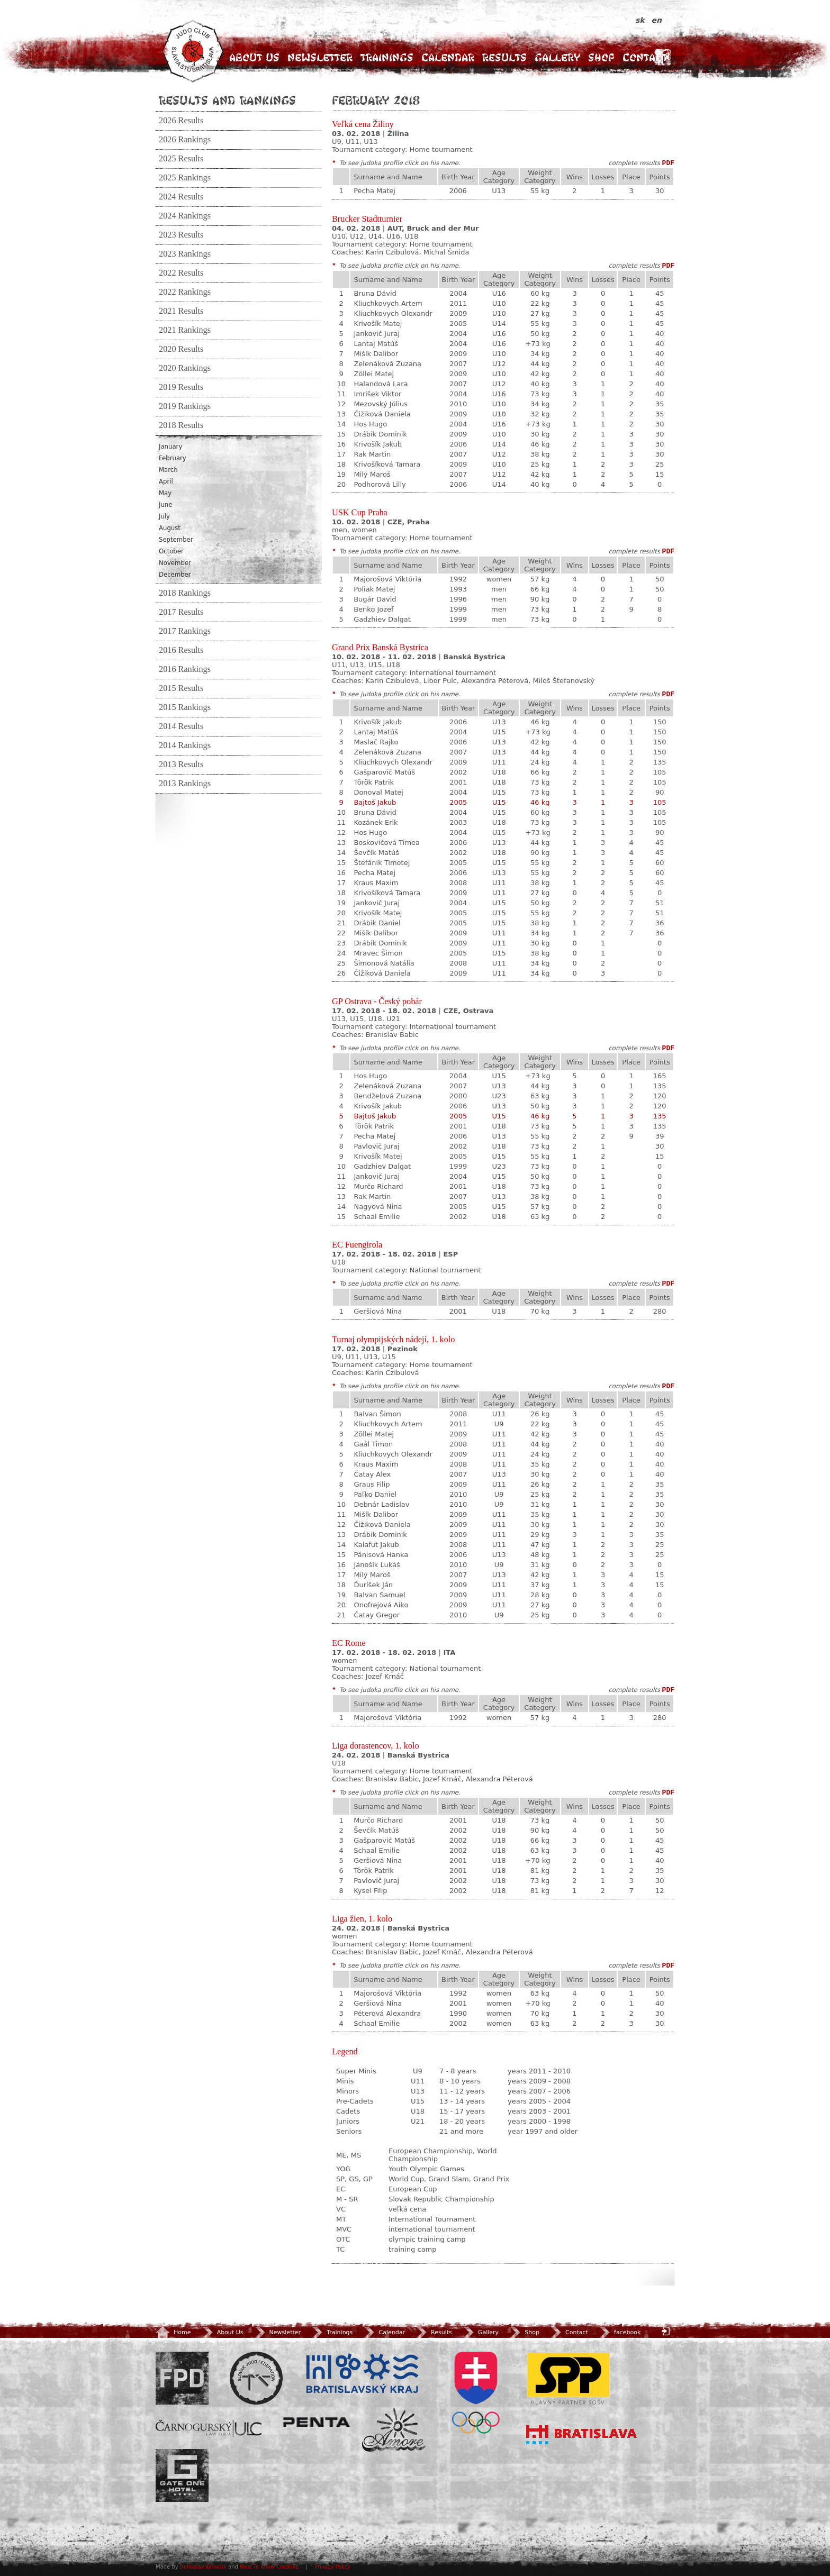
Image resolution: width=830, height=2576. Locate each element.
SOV (476, 2393)
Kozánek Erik (376, 822)
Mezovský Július (381, 404)
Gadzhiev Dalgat (382, 619)
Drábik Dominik (380, 434)
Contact (644, 57)
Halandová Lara (381, 384)
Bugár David (375, 599)
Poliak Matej (374, 589)
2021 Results (181, 311)
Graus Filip (372, 1484)
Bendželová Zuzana (387, 1096)
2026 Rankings (185, 139)
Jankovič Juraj (377, 334)
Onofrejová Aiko (381, 1605)
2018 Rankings (185, 593)
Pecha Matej (374, 191)
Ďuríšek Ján (373, 1585)
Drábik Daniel (377, 923)
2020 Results (181, 349)
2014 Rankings (185, 745)
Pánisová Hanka (381, 1555)
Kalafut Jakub (376, 1545)
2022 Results (181, 273)
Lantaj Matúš (376, 344)
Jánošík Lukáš (377, 1565)
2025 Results (181, 158)
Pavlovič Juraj (376, 1146)
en (657, 20)
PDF (668, 163)
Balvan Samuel (379, 1595)
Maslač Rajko (376, 742)
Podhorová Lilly (379, 484)
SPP (568, 2378)
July (164, 516)
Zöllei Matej (374, 374)
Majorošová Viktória (387, 579)
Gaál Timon (373, 1444)
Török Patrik (374, 782)
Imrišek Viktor (377, 394)
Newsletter (320, 57)
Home (173, 2332)
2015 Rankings (185, 707)
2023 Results (181, 235)
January (170, 446)
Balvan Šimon (377, 1414)
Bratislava (581, 2434)
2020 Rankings (185, 368)
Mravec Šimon (378, 953)
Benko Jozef (374, 609)
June (165, 504)
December (175, 574)
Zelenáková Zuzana (387, 364)
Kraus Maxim (376, 883)
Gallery (557, 57)
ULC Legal (208, 2428)
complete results (634, 163)
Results (504, 57)
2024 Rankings (185, 216)
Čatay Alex (372, 1474)
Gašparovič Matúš (384, 772)
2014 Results (181, 726)
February (172, 458)
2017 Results (181, 612)
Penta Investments (316, 2422)
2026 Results (181, 120)
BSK (362, 2374)
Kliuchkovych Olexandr (393, 313)
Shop (601, 57)
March (168, 470)
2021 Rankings (185, 330)
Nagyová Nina (378, 1206)
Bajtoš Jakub (375, 802)
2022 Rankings (185, 292)
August (170, 528)
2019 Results (181, 387)
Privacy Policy (332, 2567)
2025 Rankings (185, 178)
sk (641, 20)
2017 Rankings (185, 631)
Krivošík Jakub (378, 444)
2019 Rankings (185, 406)
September (176, 539)
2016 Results (181, 650)
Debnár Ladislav (381, 1504)
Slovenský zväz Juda (256, 2378)
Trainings (386, 57)
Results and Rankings (227, 100)
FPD (182, 2378)
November (175, 563)
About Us (254, 57)
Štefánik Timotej (382, 863)
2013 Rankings (185, 783)
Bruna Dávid (375, 293)
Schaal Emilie (377, 1217)
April (166, 481)
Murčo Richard (378, 1186)
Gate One (182, 2475)
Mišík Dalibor (376, 354)
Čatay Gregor (377, 1615)
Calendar (447, 57)
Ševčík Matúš (376, 853)
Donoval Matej (378, 792)
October (171, 551)
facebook (619, 2332)
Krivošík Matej (378, 323)
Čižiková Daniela (382, 414)
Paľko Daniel (375, 1494)
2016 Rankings (185, 669)
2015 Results (181, 688)
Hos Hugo (370, 424)
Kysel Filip (370, 1891)
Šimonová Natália (384, 963)
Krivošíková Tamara (387, 464)
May (165, 493)
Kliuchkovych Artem (388, 303)
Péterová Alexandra (387, 2013)
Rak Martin (372, 454)
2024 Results (181, 197)
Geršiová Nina (378, 1311)
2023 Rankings (185, 254)
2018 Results (181, 425)
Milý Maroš (372, 474)
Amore (394, 2430)
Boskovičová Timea (387, 842)
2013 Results (181, 764)
